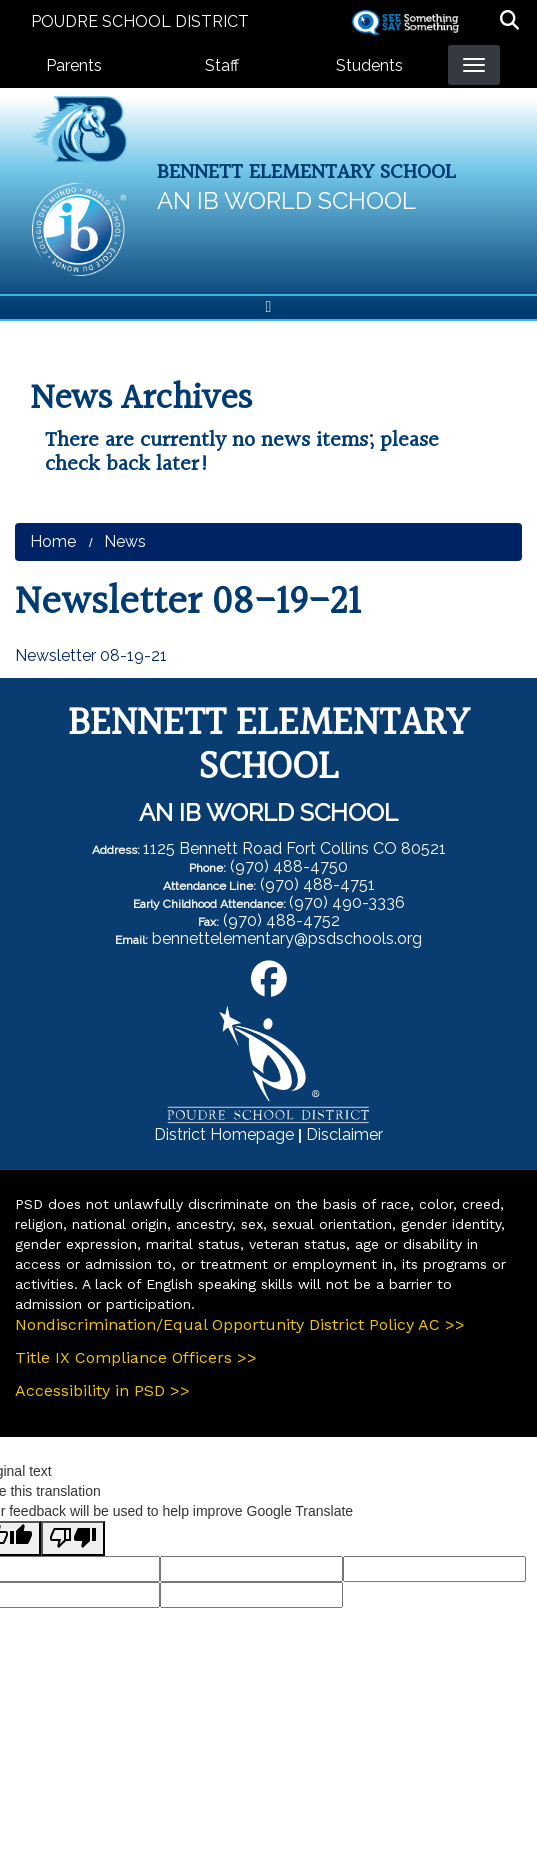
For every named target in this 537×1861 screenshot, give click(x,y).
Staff (222, 65)
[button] (509, 21)
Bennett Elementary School (306, 172)
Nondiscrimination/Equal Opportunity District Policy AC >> (240, 1324)
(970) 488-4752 (281, 920)
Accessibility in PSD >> (102, 1390)
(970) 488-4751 (317, 884)
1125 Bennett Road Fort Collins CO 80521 (294, 848)
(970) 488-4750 (289, 866)
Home (53, 541)
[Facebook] (269, 986)
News (125, 541)
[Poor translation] (73, 1538)
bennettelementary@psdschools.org (287, 938)
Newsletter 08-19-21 (91, 655)
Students (369, 65)
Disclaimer (344, 1134)
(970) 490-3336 (347, 902)
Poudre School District (140, 21)
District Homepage (224, 1134)
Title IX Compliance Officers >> (136, 1357)
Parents (74, 65)
